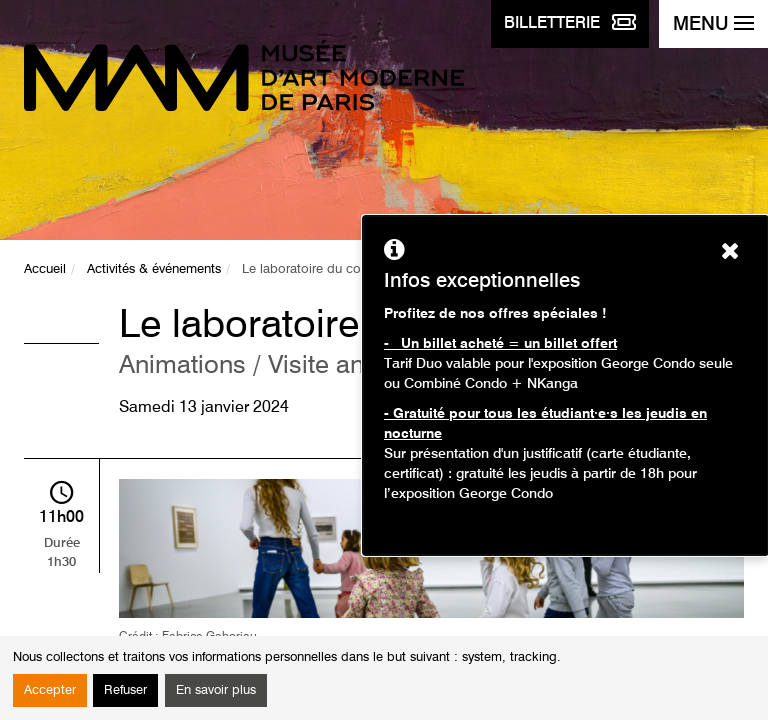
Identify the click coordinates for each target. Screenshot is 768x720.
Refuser (125, 690)
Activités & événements (154, 269)
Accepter (50, 690)
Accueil (45, 269)
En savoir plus (216, 690)
